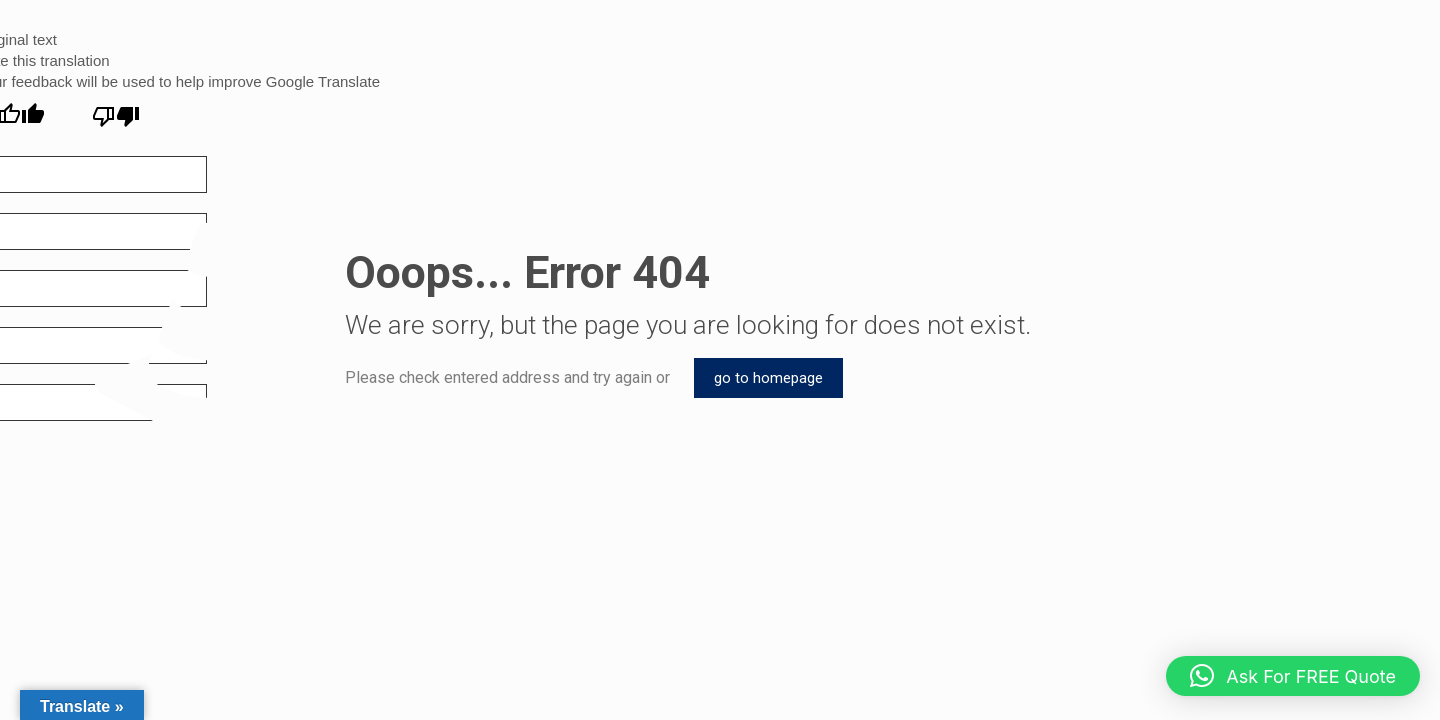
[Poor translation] (116, 116)
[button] (1293, 676)
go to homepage (768, 378)
